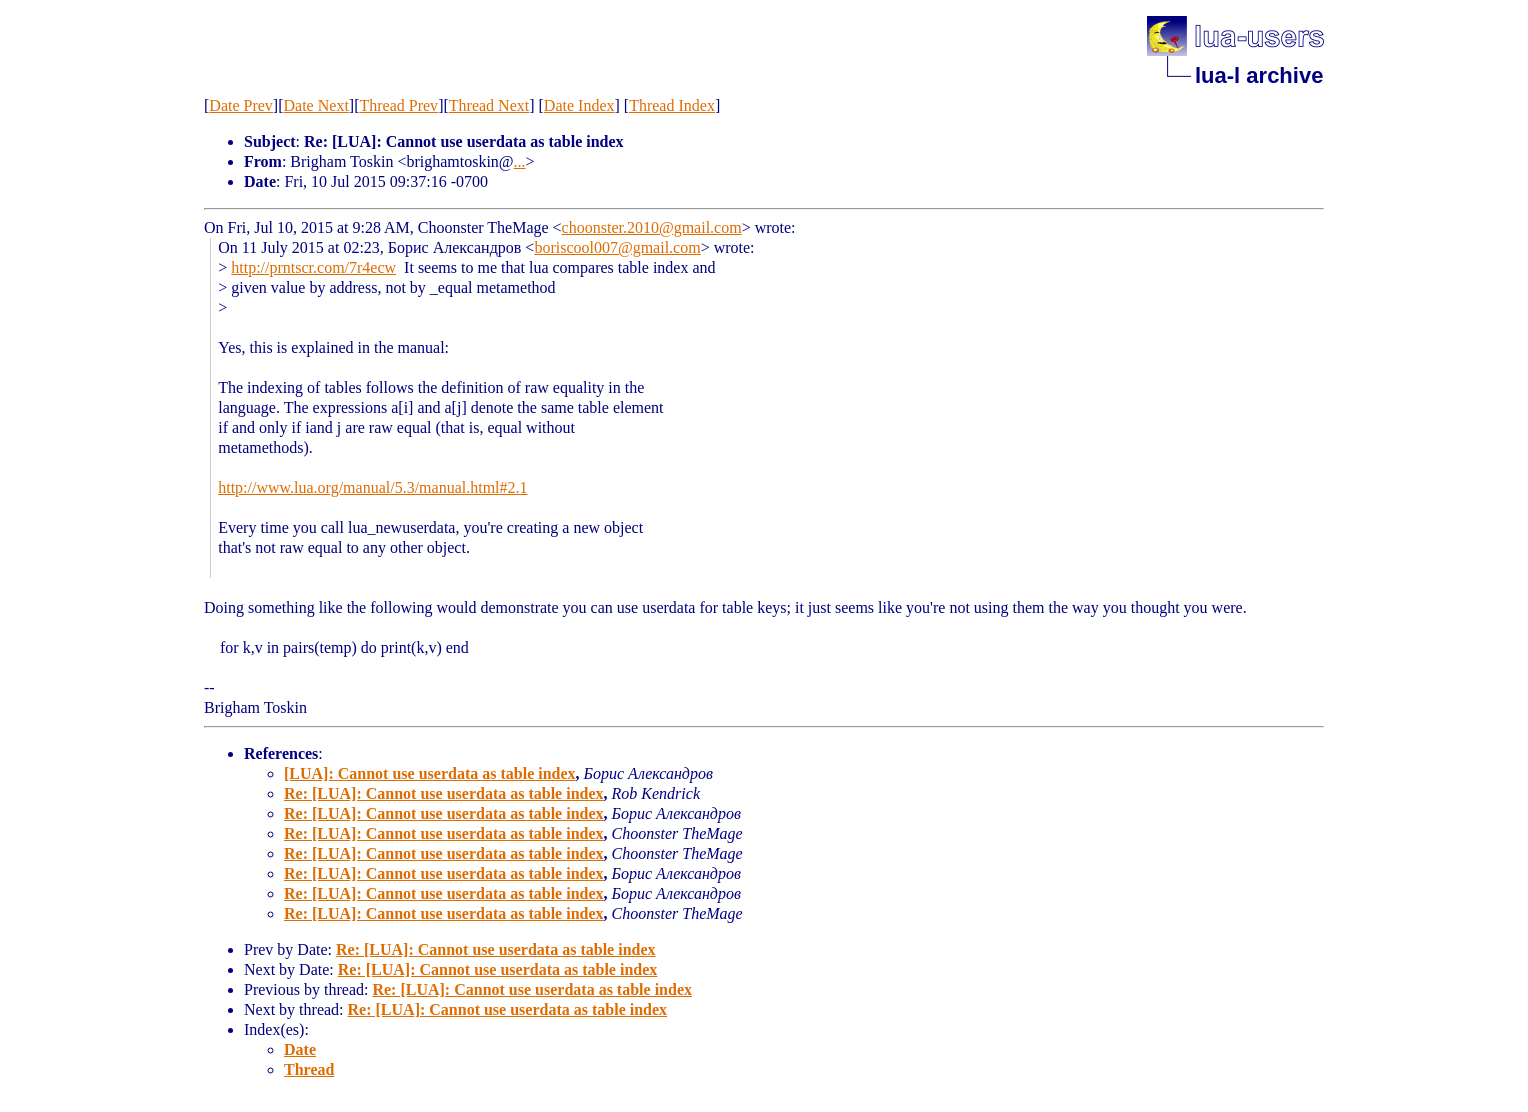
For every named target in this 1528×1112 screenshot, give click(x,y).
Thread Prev (398, 105)
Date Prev (241, 105)
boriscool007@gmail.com (617, 247)
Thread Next (489, 105)
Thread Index (672, 105)
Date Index (579, 105)
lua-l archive (1259, 75)
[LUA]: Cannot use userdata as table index (430, 773)
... (520, 161)
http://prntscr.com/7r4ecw (313, 267)
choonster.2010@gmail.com (652, 227)
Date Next (316, 105)
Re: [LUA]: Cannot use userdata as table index (444, 793)
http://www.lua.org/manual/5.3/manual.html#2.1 (372, 487)
